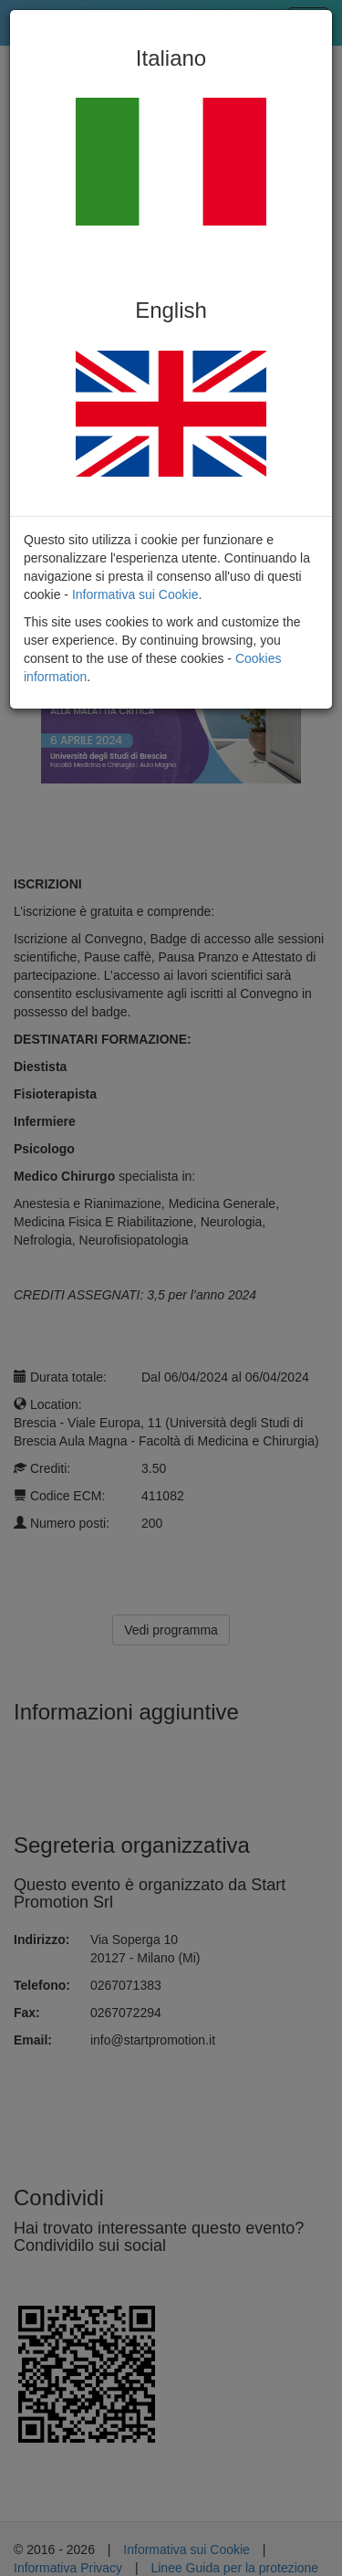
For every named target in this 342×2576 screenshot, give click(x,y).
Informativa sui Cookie (135, 594)
